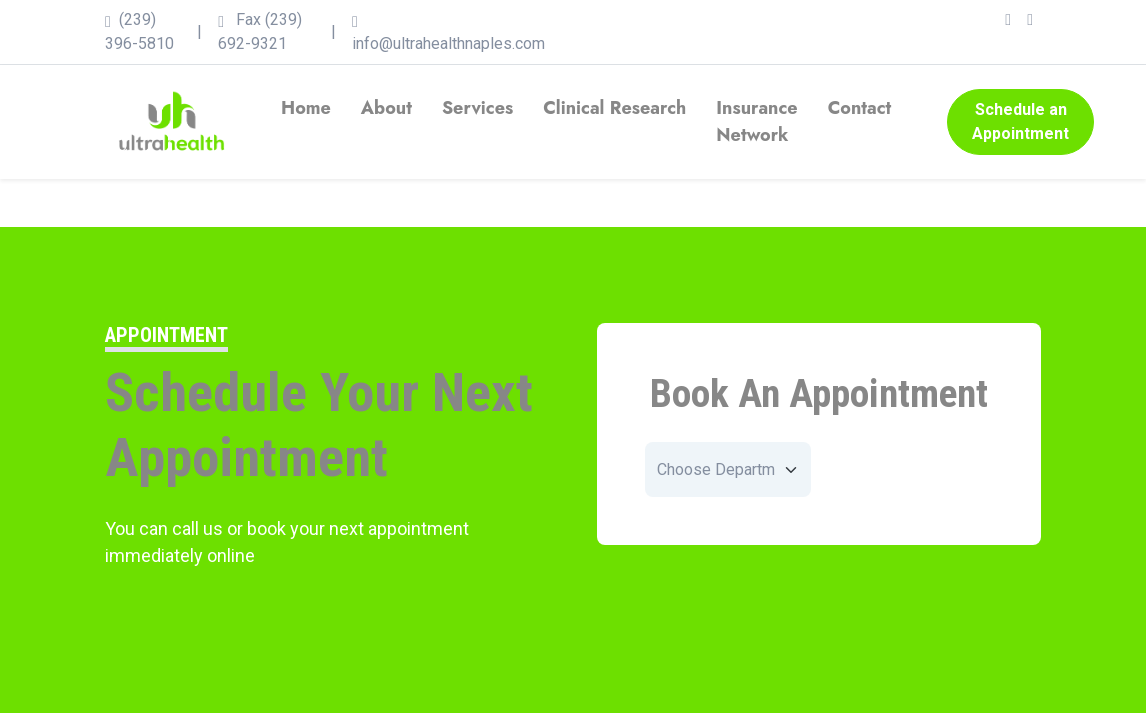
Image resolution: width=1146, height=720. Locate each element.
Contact (860, 108)
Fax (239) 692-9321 (260, 31)
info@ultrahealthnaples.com (448, 31)
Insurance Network (756, 121)
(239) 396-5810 (139, 31)
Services (477, 108)
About (386, 108)
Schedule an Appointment (1020, 121)
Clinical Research (614, 108)
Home (306, 108)
